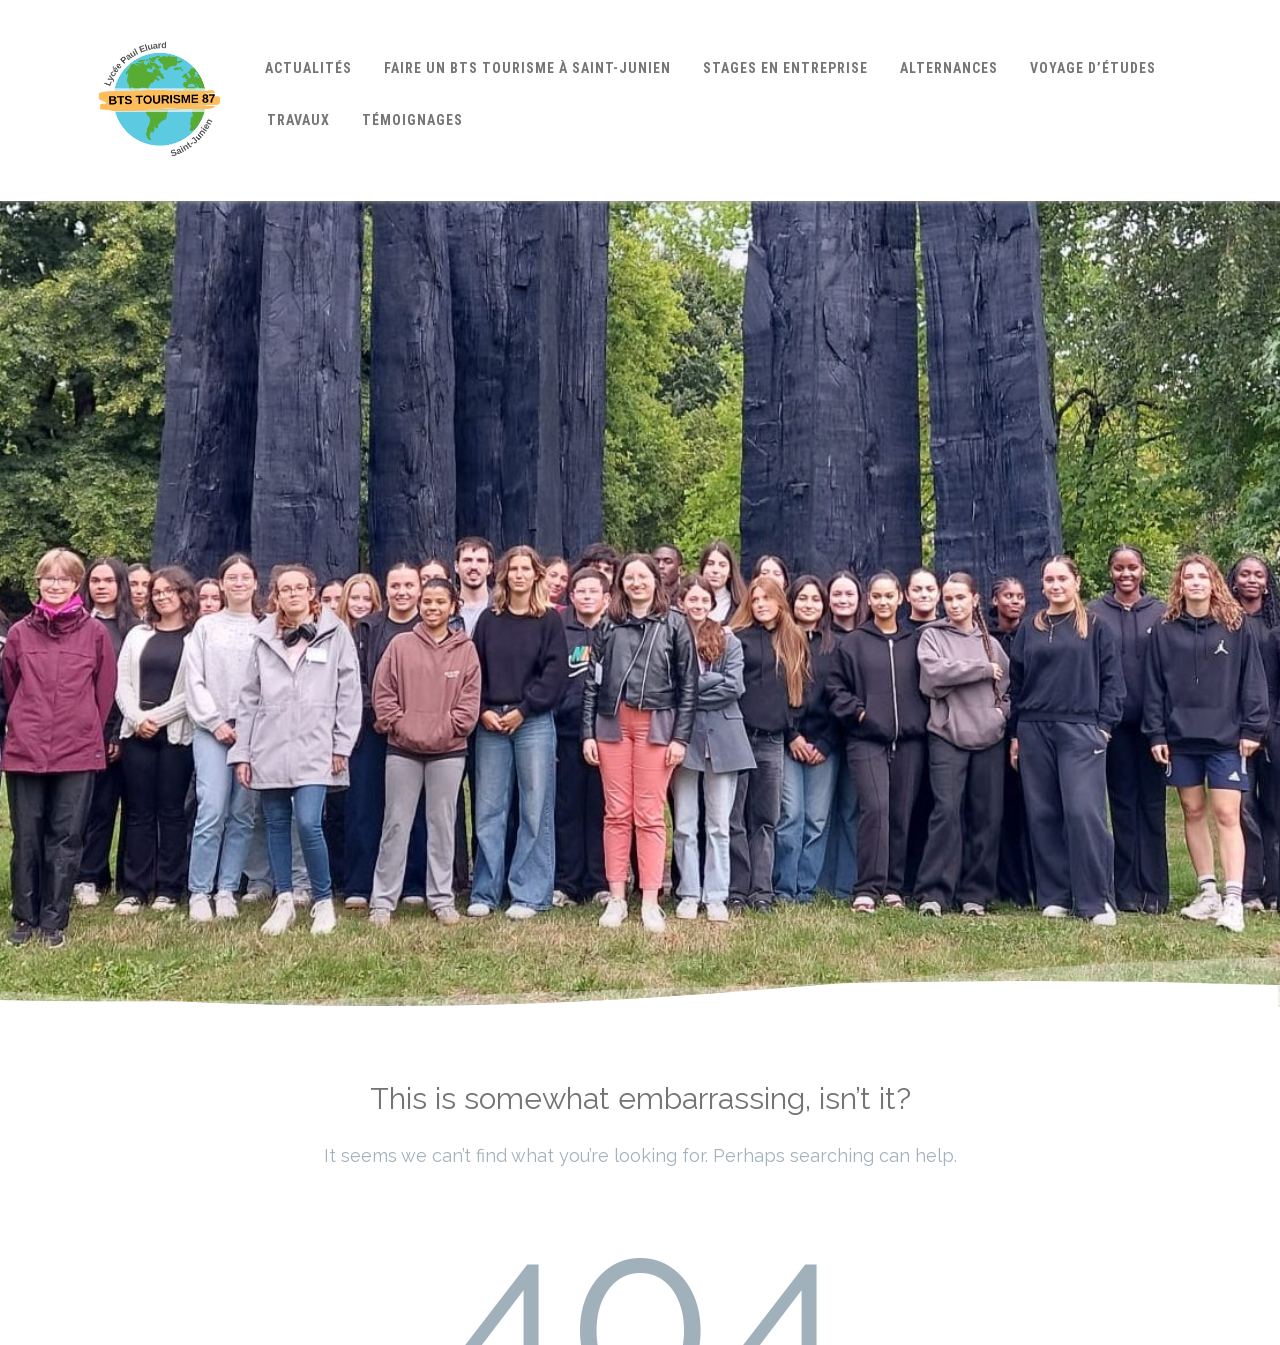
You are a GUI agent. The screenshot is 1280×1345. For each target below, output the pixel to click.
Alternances (949, 68)
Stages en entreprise (785, 68)
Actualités (308, 68)
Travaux (298, 120)
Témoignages (412, 120)
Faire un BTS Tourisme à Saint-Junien (527, 68)
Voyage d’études (1093, 68)
